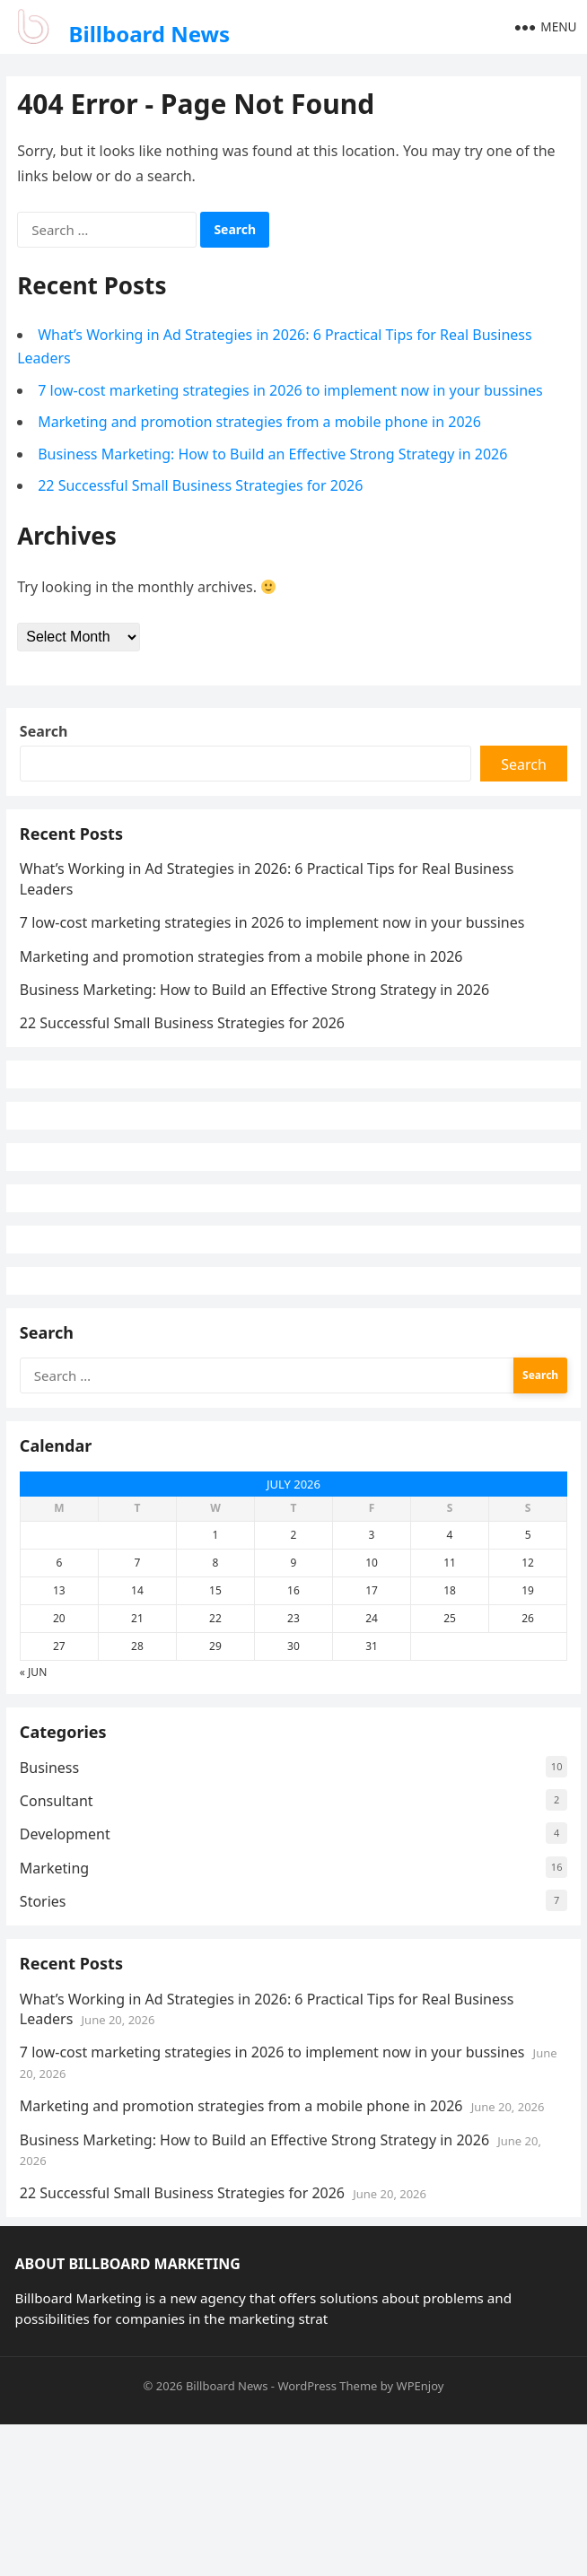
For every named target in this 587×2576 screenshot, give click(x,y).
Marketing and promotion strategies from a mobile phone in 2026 (262, 424)
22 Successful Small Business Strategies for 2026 (202, 488)
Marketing (58, 2003)
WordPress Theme (327, 2536)
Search (48, 739)
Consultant (61, 1935)
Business (53, 1902)
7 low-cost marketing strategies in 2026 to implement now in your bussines (293, 392)
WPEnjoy (420, 2536)
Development (69, 1968)
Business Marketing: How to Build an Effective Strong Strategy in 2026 (275, 456)
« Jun (37, 1794)
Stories (47, 2036)
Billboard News (150, 33)
